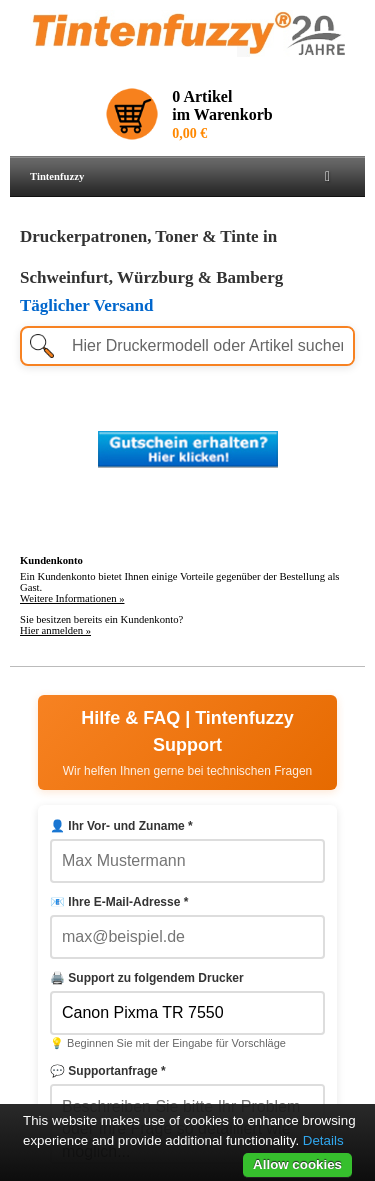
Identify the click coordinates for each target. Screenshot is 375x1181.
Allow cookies (297, 1164)
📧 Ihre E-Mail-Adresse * (119, 902)
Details (323, 1140)
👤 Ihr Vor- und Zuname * (121, 826)
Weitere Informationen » (72, 598)
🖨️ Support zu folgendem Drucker (147, 978)
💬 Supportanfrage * (108, 1071)
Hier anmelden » (55, 630)
